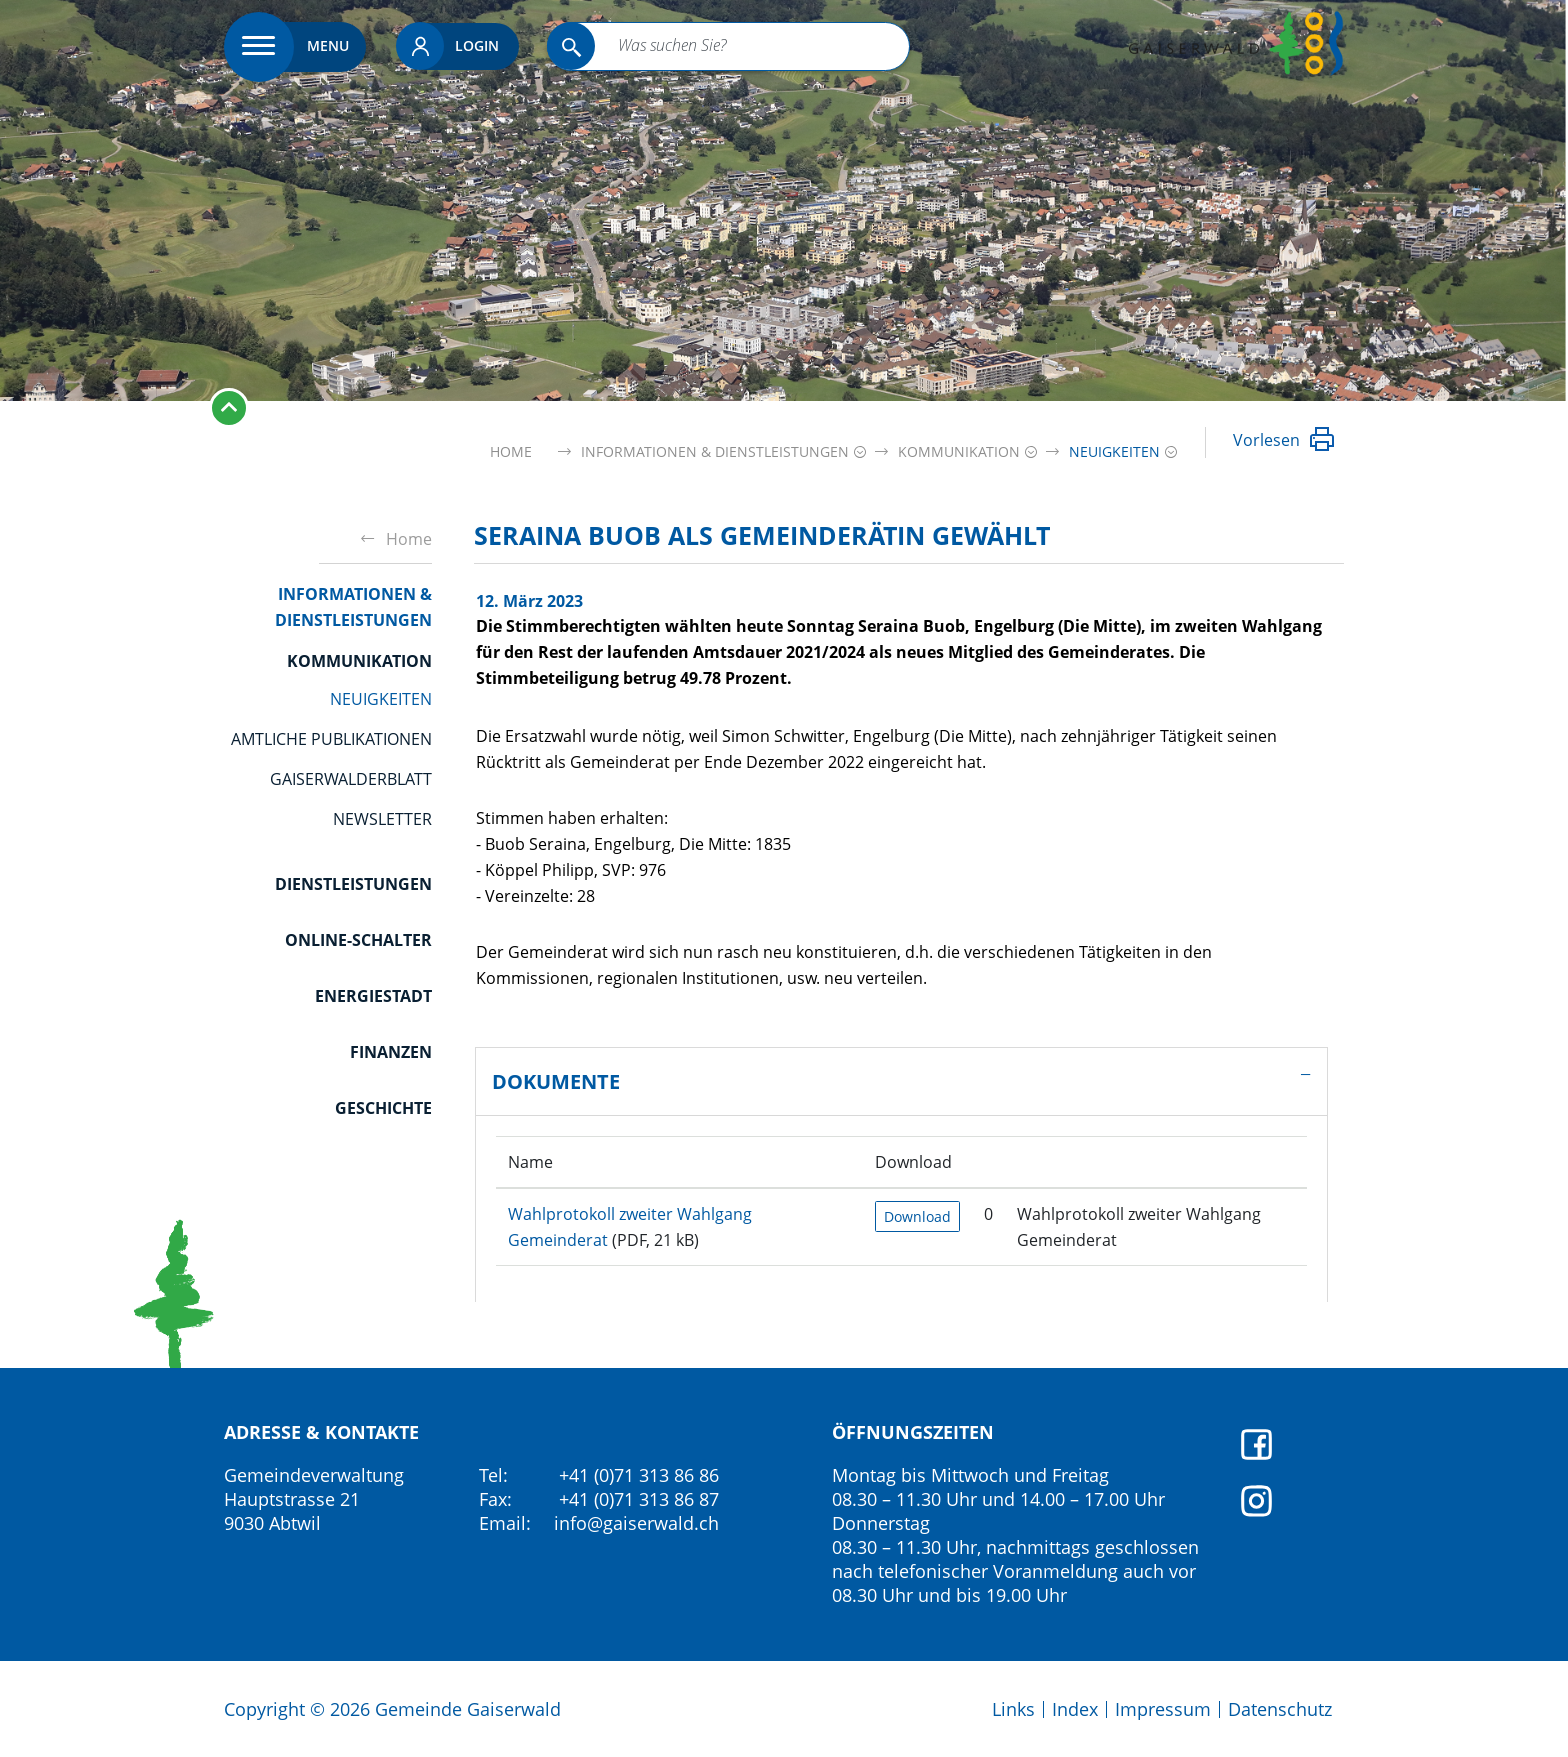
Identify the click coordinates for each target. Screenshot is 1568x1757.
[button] (713, 451)
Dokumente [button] (556, 1081)
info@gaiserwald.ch (636, 1523)
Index (1075, 1709)
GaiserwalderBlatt (351, 779)
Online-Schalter (358, 940)
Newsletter (382, 819)
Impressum (1163, 1709)
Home (511, 451)
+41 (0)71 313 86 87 (639, 1499)
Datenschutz (1280, 1709)
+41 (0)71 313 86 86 (639, 1475)
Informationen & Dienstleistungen (353, 607)
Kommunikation (359, 661)
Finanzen (391, 1052)
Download (917, 1216)
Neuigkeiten (381, 699)
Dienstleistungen (353, 884)
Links (1013, 1709)
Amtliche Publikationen (331, 739)
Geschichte (383, 1108)
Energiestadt (373, 996)
